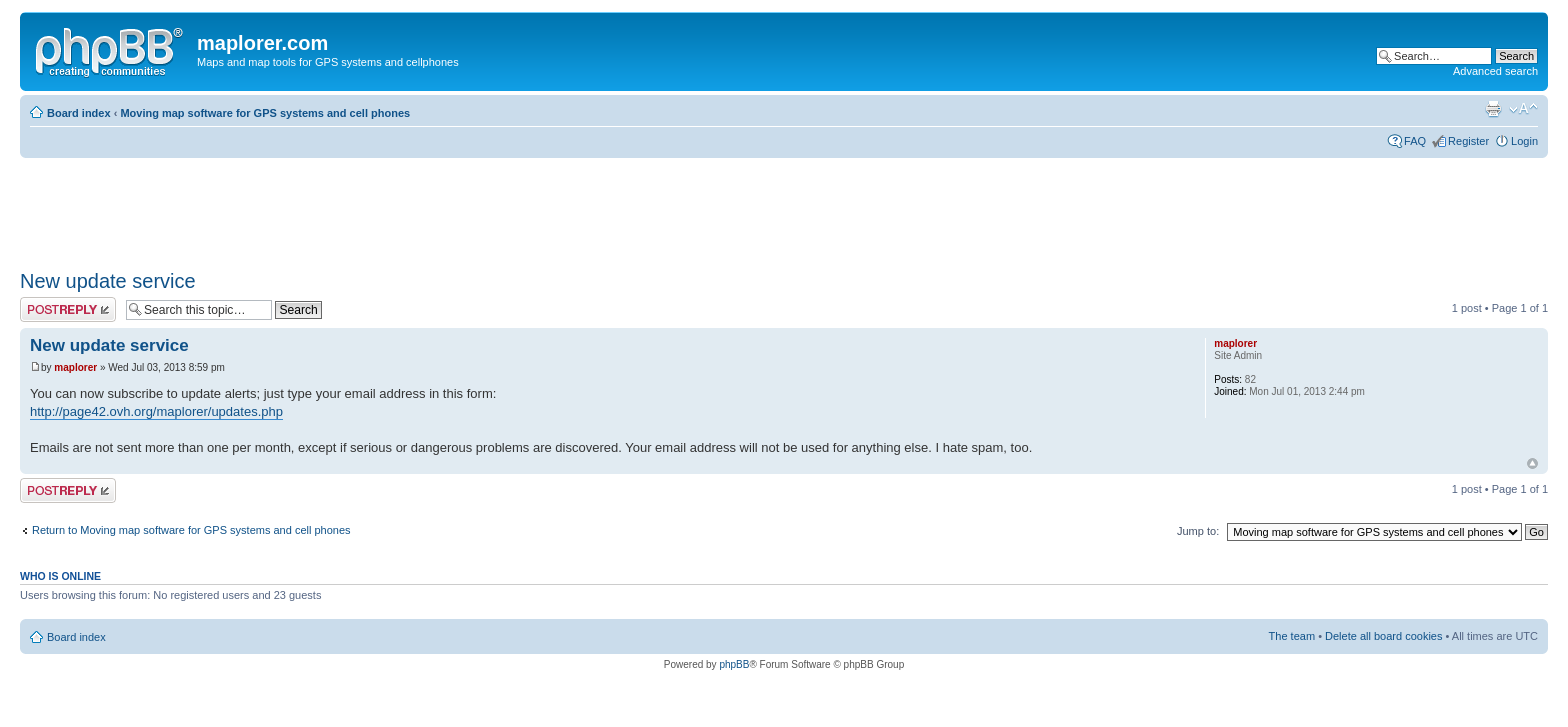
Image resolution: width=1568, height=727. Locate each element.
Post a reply (68, 309)
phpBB (734, 664)
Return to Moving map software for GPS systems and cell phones (191, 530)
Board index (79, 113)
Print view (1493, 109)
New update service (108, 281)
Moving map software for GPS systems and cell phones (265, 113)
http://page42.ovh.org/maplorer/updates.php (156, 411)
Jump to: (1198, 531)
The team (1292, 636)
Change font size (1523, 109)
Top (1532, 463)
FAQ (1415, 141)
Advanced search (1495, 71)
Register (1468, 141)
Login (1524, 141)
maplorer (75, 367)
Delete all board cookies (1383, 636)
